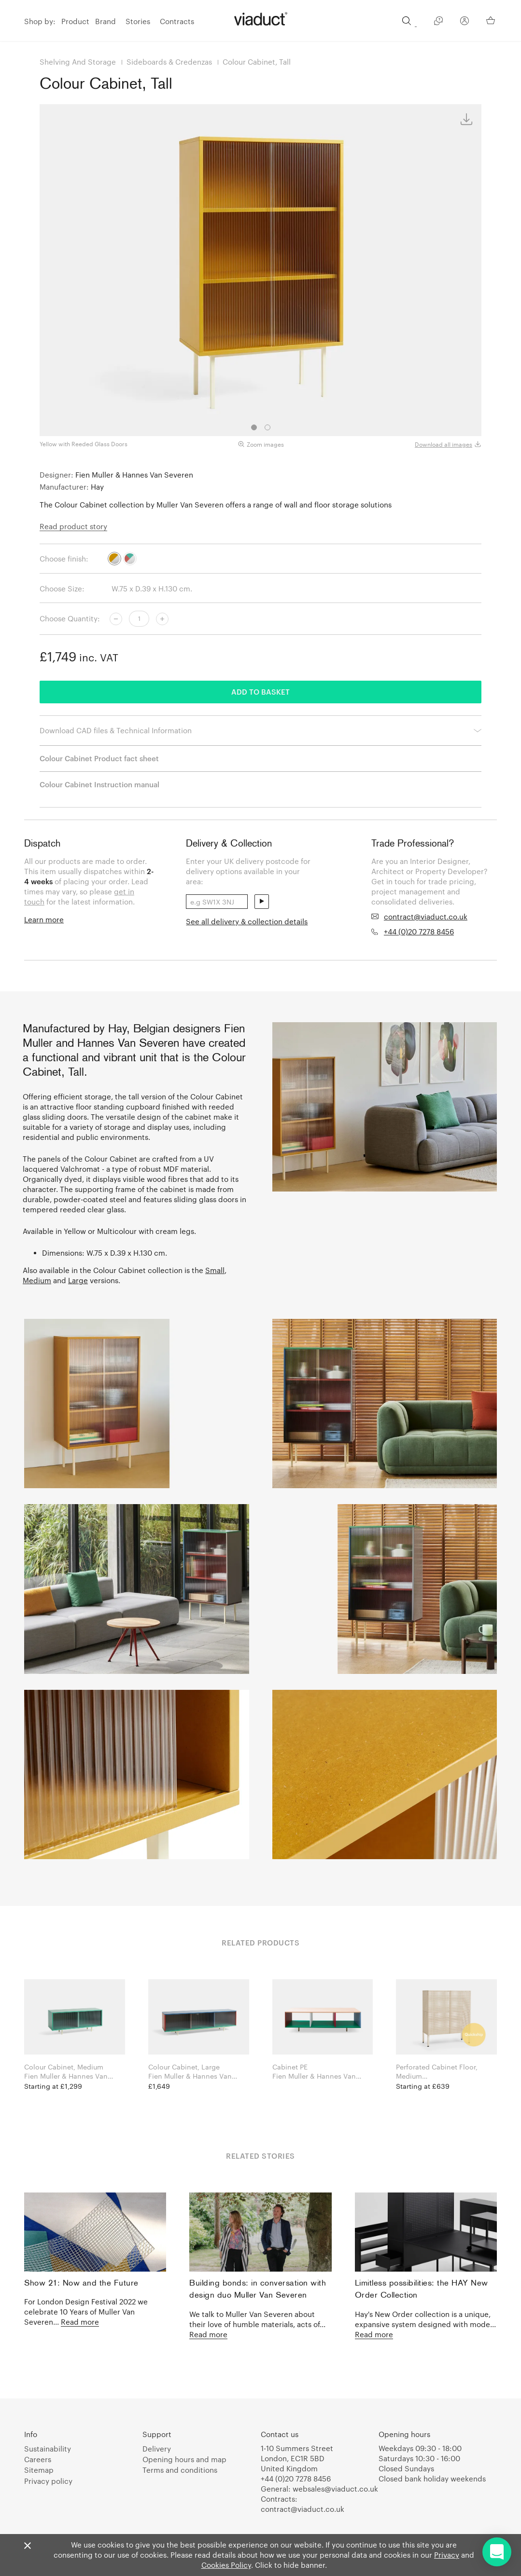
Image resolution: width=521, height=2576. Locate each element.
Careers (37, 2459)
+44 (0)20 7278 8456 (419, 931)
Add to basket (260, 691)
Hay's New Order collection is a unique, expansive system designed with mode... (425, 2324)
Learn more (44, 919)
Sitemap (39, 2470)
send (261, 901)
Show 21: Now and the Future (81, 2283)
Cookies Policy (226, 2565)
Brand (105, 21)
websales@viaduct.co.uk (335, 2488)
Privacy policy (48, 2481)
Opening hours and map (184, 2459)
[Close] (27, 2546)
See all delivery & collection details (247, 921)
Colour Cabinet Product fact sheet (99, 758)
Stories (138, 21)
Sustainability (47, 2448)
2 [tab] (267, 427)
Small (215, 1270)
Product (75, 21)
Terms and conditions (179, 2470)
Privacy (446, 2554)
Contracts (177, 21)
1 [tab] (254, 427)
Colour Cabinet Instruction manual (99, 784)
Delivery (156, 2448)
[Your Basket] (491, 20)
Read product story (73, 526)
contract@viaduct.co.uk (425, 916)
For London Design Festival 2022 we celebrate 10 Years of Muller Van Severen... (86, 2312)
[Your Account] (464, 22)
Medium (37, 1280)
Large (78, 1280)
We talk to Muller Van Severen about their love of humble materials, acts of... (257, 2324)
